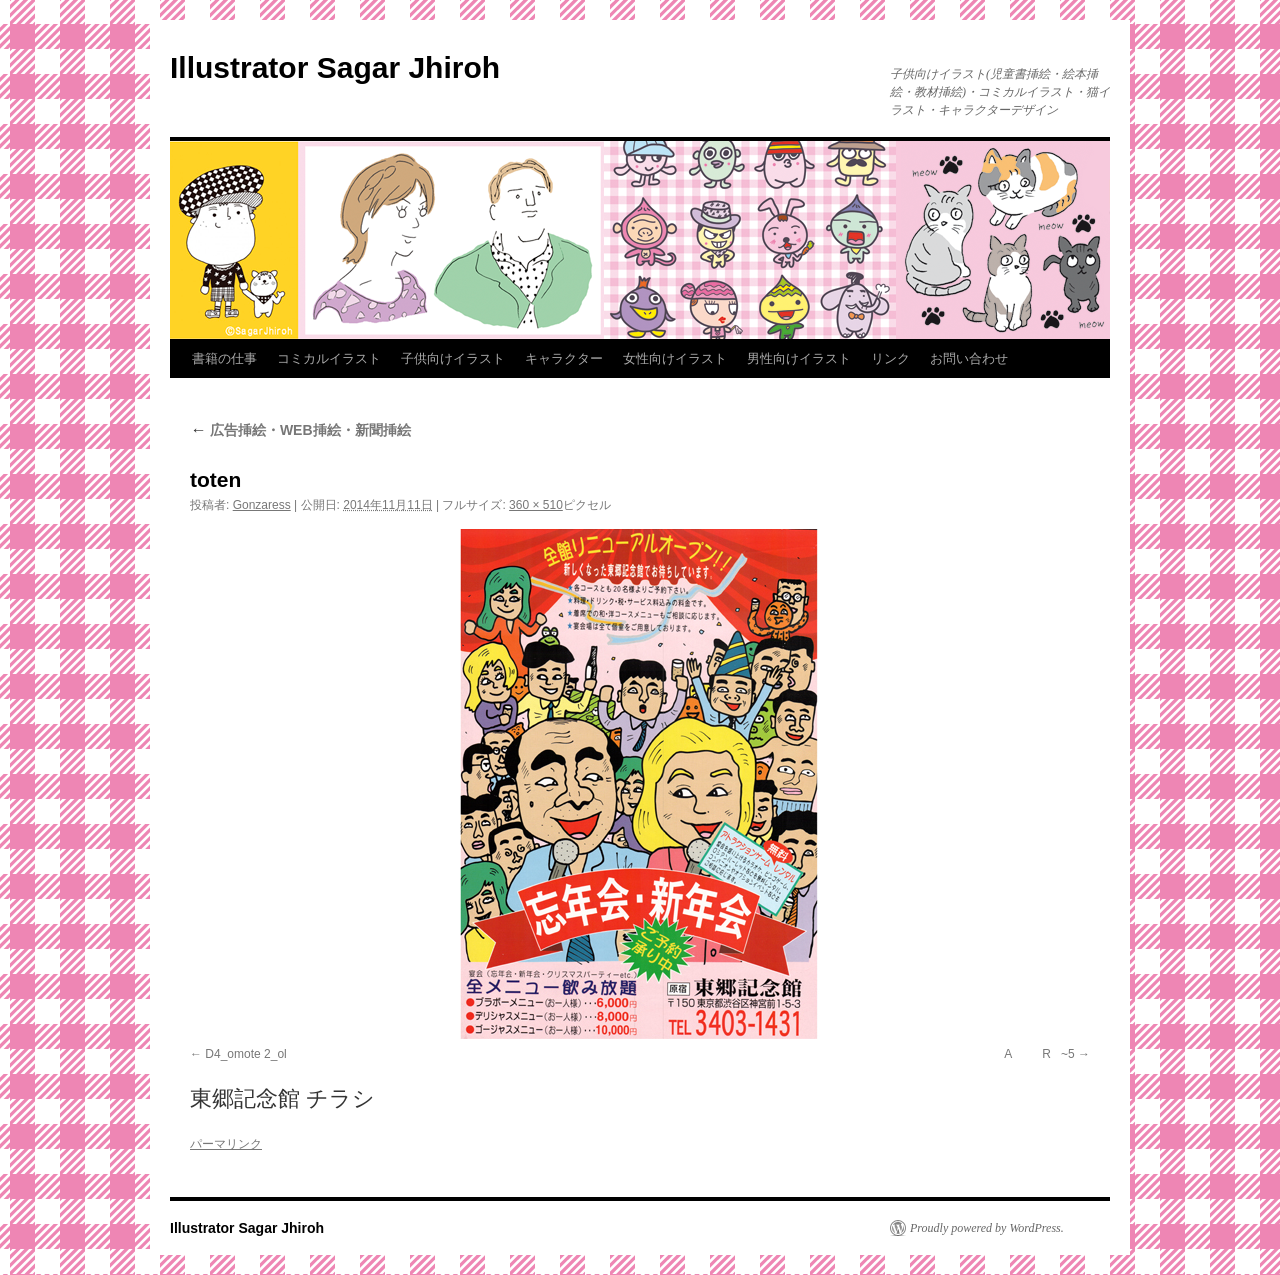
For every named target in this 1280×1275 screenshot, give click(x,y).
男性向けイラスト (799, 358)
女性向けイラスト (675, 358)
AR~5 (1034, 1054)
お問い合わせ (969, 358)
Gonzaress (262, 505)
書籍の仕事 (224, 358)
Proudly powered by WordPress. (987, 1228)
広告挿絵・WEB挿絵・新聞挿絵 (300, 430)
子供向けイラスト (453, 358)
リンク (890, 358)
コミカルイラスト (329, 358)
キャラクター (564, 358)
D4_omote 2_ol (245, 1054)
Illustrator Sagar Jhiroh (335, 67)
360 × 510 (536, 505)
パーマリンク (226, 1144)
